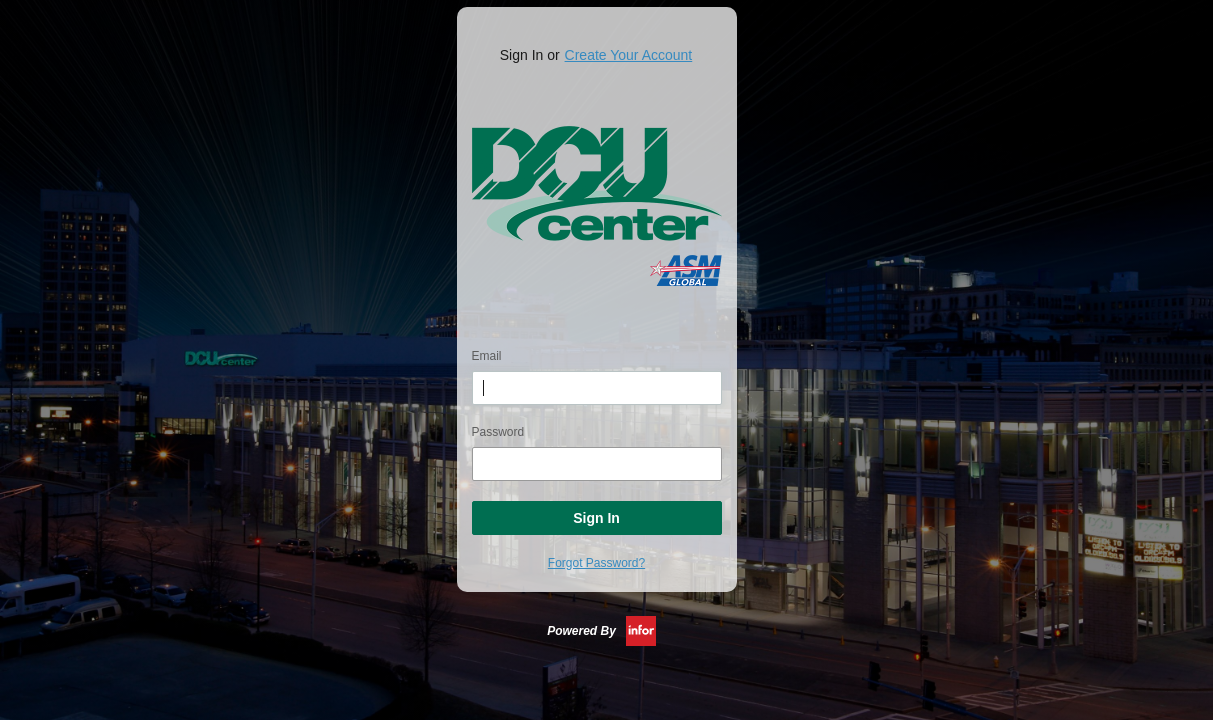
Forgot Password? (596, 563)
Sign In (596, 518)
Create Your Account (629, 55)
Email (487, 356)
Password (498, 432)
